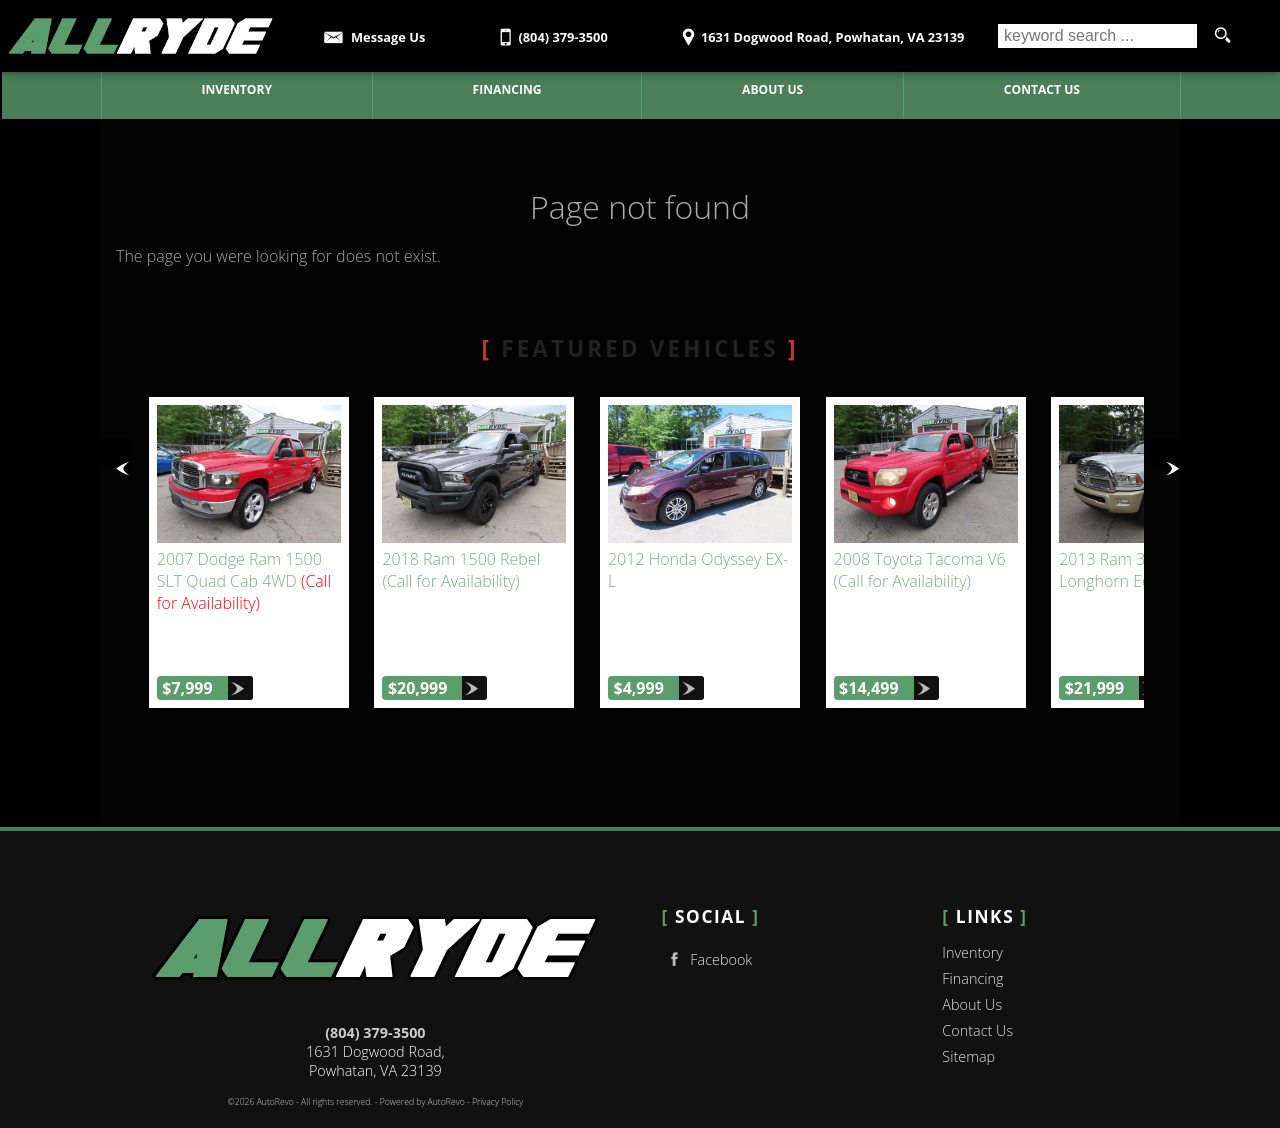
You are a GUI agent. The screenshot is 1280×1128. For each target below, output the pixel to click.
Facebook (707, 913)
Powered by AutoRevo (422, 1056)
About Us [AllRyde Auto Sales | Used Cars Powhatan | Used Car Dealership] (772, 89)
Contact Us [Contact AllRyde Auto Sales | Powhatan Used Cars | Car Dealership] (1041, 89)
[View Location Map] (820, 30)
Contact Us (977, 984)
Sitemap (968, 1010)
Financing (972, 932)
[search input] (1097, 36)
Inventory (972, 906)
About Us (972, 958)
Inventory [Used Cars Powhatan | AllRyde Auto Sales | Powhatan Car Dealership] (236, 89)
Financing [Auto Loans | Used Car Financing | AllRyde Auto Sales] (506, 89)
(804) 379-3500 (375, 986)
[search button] (1222, 36)
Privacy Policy (497, 1056)
